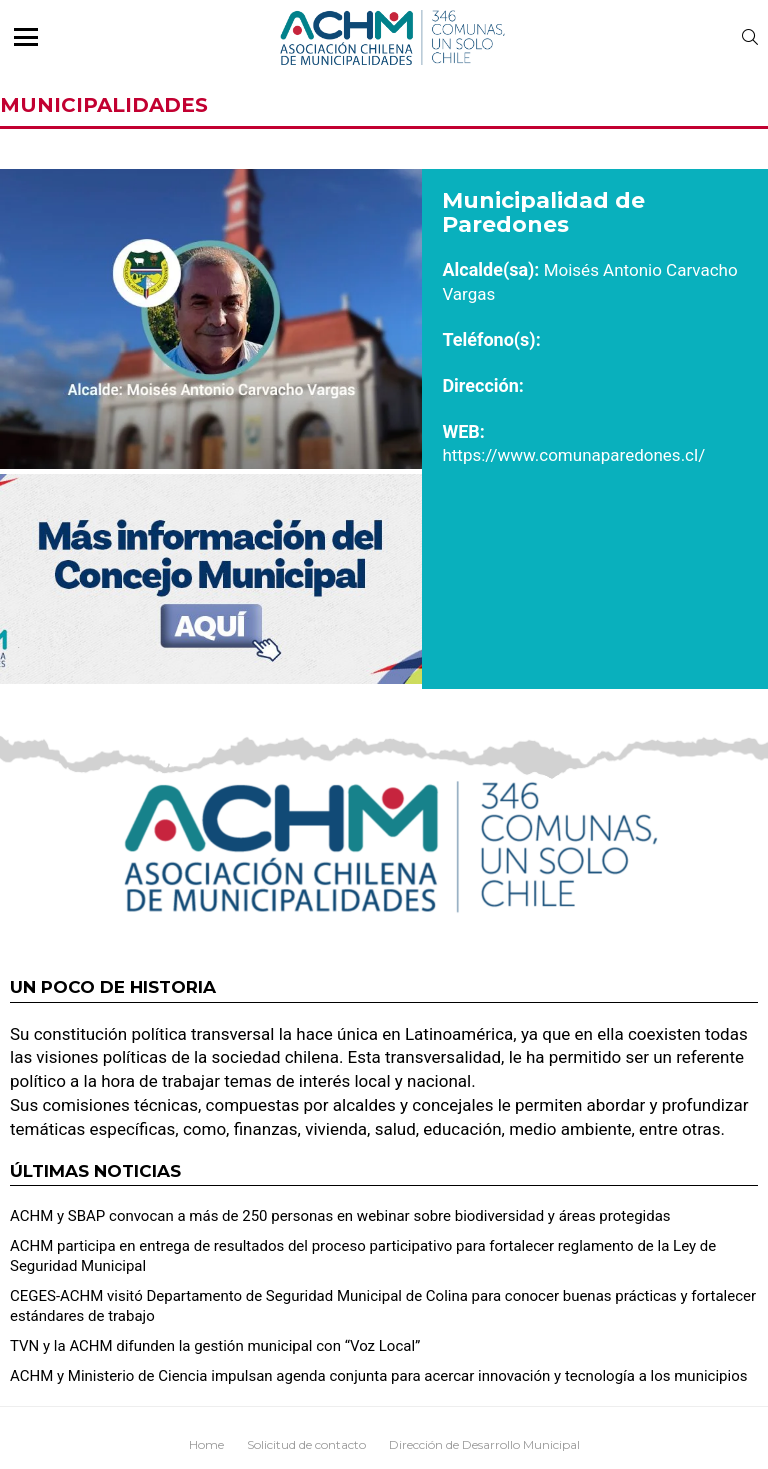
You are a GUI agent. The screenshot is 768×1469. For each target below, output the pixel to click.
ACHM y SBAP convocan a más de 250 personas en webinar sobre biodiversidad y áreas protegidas (340, 1216)
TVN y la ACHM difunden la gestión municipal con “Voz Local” (215, 1346)
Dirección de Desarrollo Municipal (484, 1444)
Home (206, 1444)
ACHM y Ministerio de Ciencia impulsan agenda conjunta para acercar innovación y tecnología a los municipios (378, 1376)
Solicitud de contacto (306, 1444)
